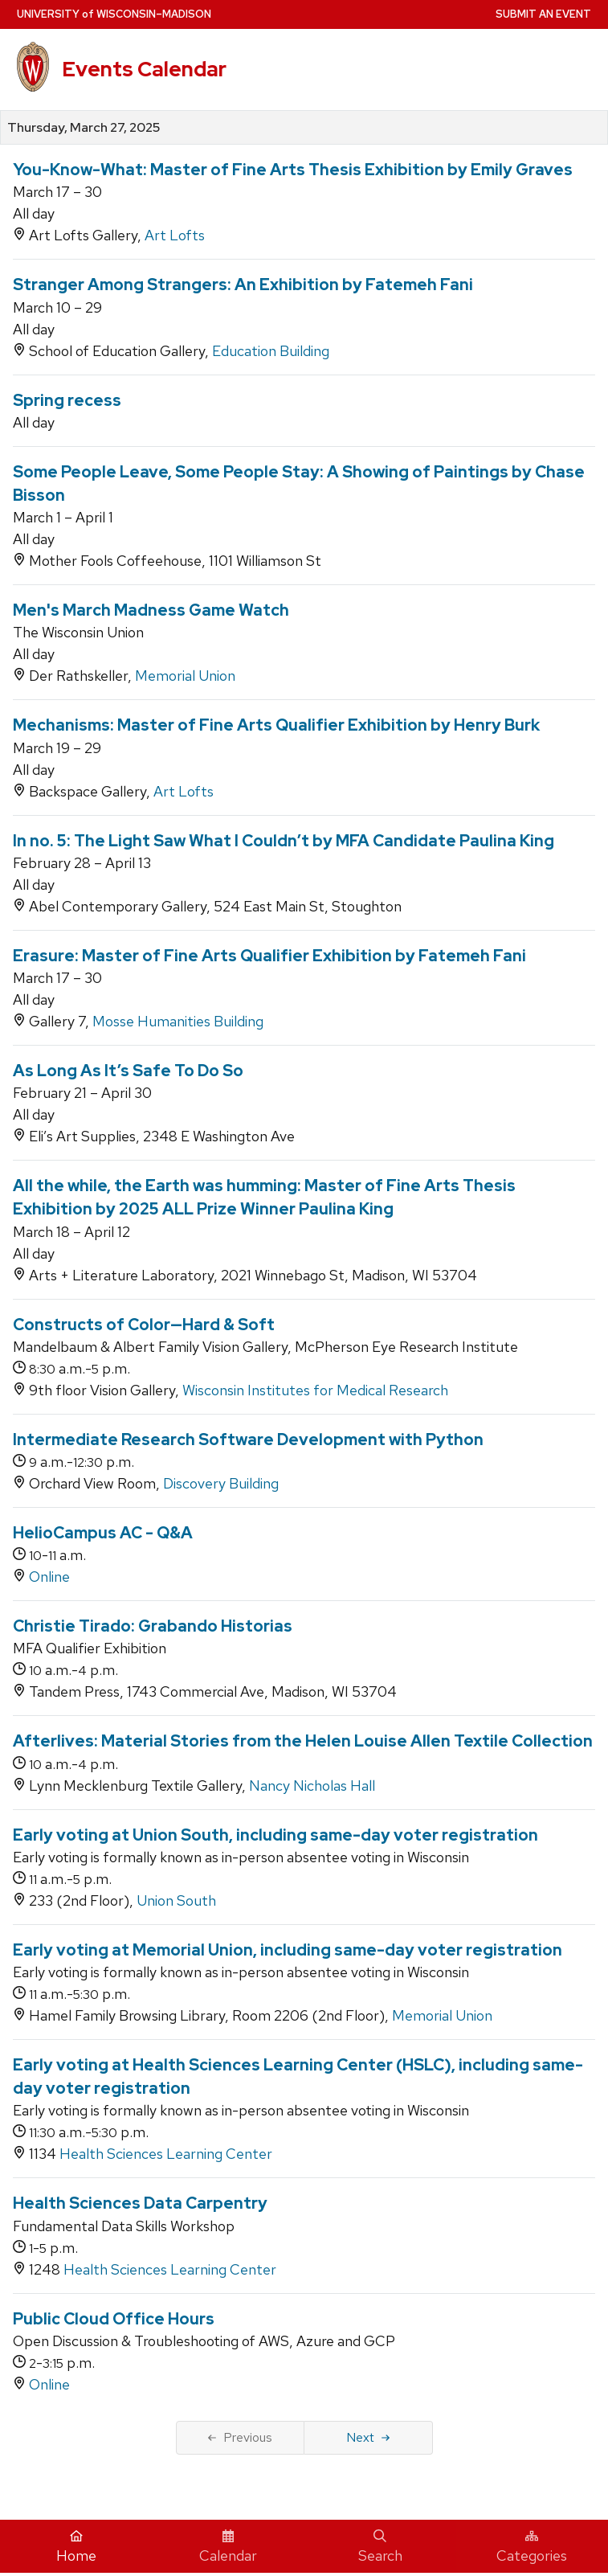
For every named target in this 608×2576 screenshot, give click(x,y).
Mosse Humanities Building (177, 1021)
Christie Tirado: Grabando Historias (152, 1626)
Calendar (228, 2547)
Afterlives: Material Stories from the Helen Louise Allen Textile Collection (303, 1740)
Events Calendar (144, 69)
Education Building (270, 351)
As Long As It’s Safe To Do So (128, 1070)
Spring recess (67, 400)
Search (380, 2547)
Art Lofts (175, 235)
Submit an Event (543, 14)
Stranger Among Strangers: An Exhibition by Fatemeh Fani (243, 284)
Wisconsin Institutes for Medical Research (315, 1390)
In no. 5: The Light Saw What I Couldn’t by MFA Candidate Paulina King (283, 840)
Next (368, 2437)
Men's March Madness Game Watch (151, 610)
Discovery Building (221, 1483)
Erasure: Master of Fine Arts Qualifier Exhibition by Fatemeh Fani (269, 955)
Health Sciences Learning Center (165, 2153)
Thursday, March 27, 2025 (83, 128)
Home (76, 2547)
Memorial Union (185, 675)
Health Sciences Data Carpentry (140, 2203)
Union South (176, 1900)
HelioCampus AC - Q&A (103, 1532)
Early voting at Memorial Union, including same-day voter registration (287, 1949)
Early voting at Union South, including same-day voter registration (275, 1834)
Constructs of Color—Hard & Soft (144, 1324)
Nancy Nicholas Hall (312, 1785)
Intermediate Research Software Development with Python (248, 1439)
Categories (531, 2547)
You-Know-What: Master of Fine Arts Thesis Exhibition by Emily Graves (293, 169)
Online (49, 1576)
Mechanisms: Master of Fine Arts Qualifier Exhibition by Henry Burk (276, 725)
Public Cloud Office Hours (113, 2318)
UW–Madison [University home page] (114, 14)
